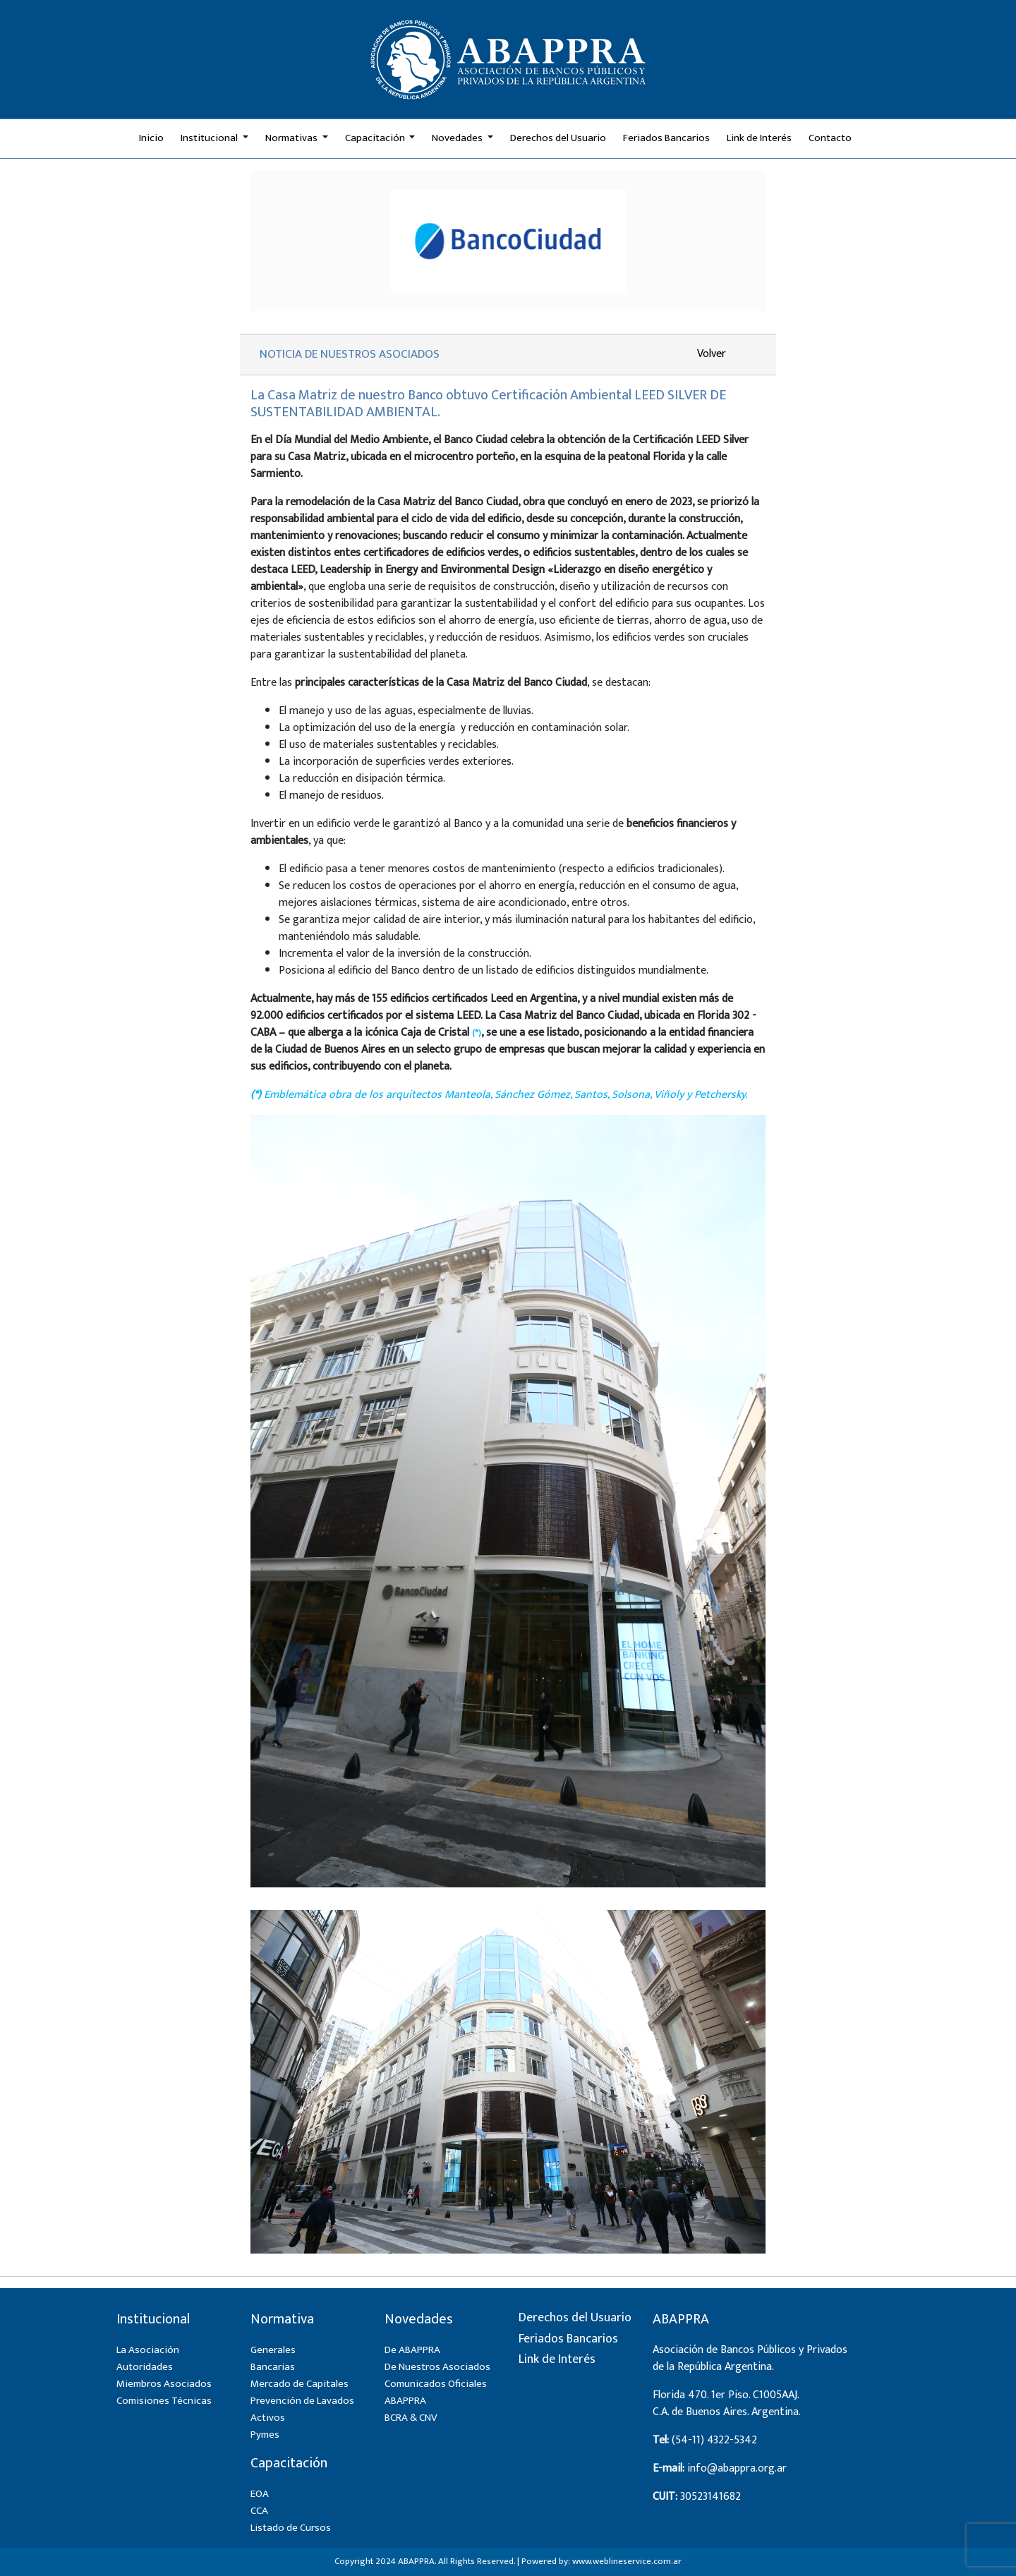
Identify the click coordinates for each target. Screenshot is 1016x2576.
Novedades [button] (458, 138)
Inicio (151, 138)
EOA (259, 2494)
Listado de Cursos (290, 2527)
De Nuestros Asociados (437, 2367)
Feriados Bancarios (666, 138)
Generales (273, 2350)
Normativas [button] (292, 138)
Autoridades (144, 2367)
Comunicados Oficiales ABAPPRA (436, 2392)
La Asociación (147, 2350)
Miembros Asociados (164, 2384)
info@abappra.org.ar (737, 2468)
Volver (711, 353)
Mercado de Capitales (299, 2384)
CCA (259, 2511)
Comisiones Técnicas (164, 2400)
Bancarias (272, 2367)
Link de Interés (759, 138)
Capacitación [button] (376, 138)
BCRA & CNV (411, 2417)
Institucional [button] (210, 138)
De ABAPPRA (412, 2350)
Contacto (830, 138)
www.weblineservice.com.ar (627, 2561)
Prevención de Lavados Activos (302, 2409)
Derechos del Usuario (558, 138)
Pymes (264, 2434)
